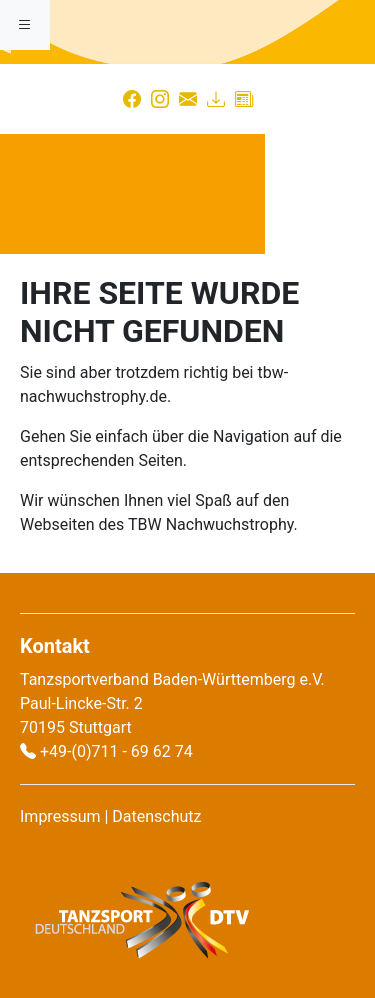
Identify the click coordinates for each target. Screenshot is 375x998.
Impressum (60, 816)
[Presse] (244, 99)
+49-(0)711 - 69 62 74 (116, 751)
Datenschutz (156, 816)
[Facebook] (132, 99)
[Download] (216, 99)
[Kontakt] (188, 99)
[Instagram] (160, 99)
